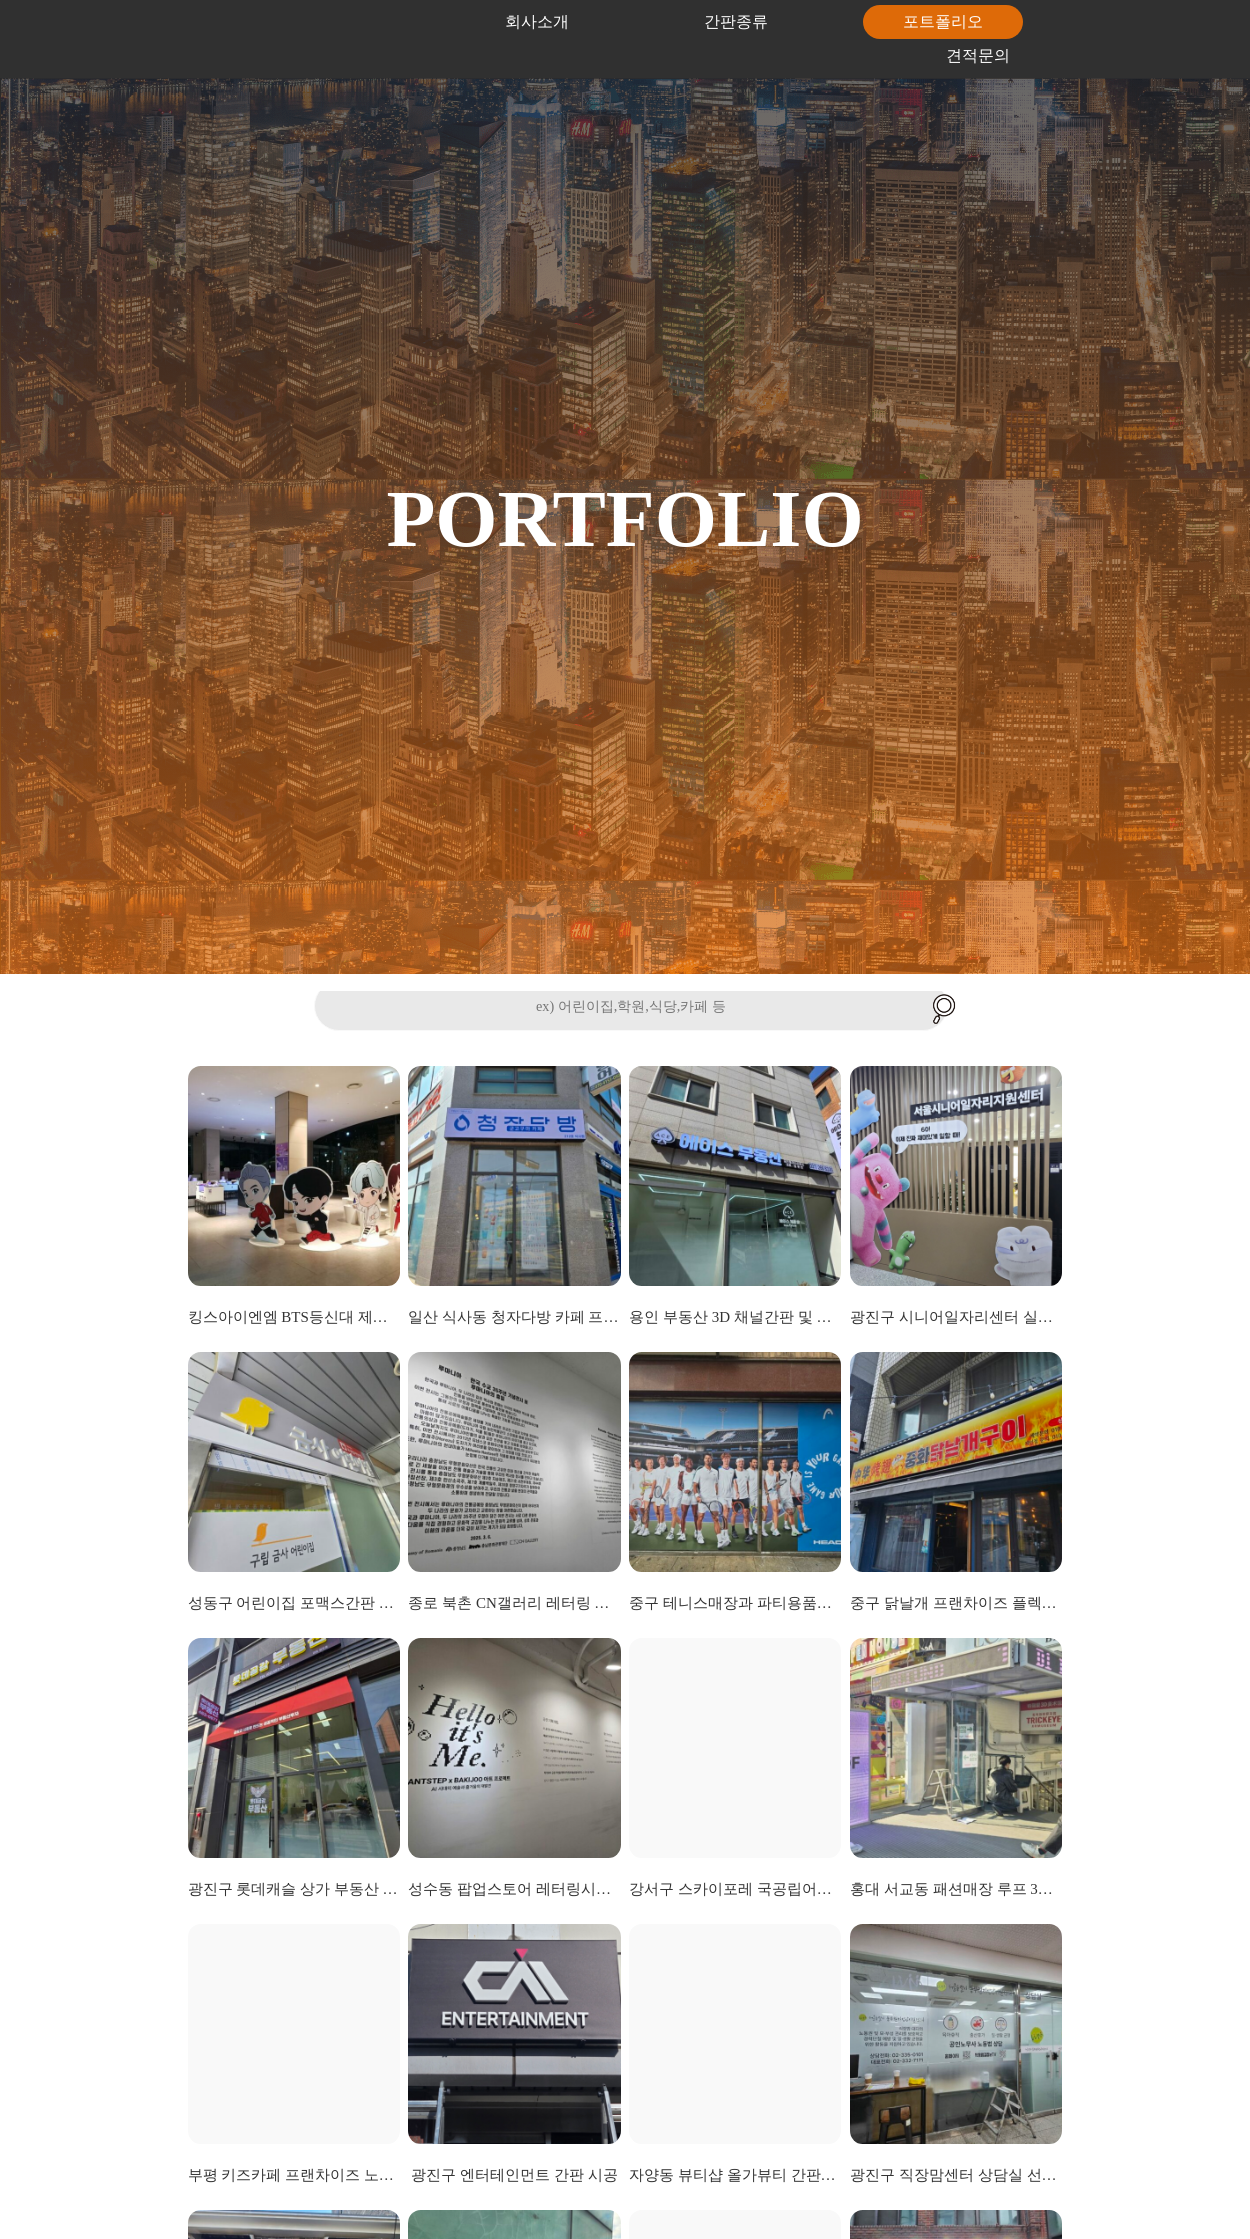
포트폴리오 (943, 21)
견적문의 (978, 55)
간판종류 (736, 21)
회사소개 (537, 21)
